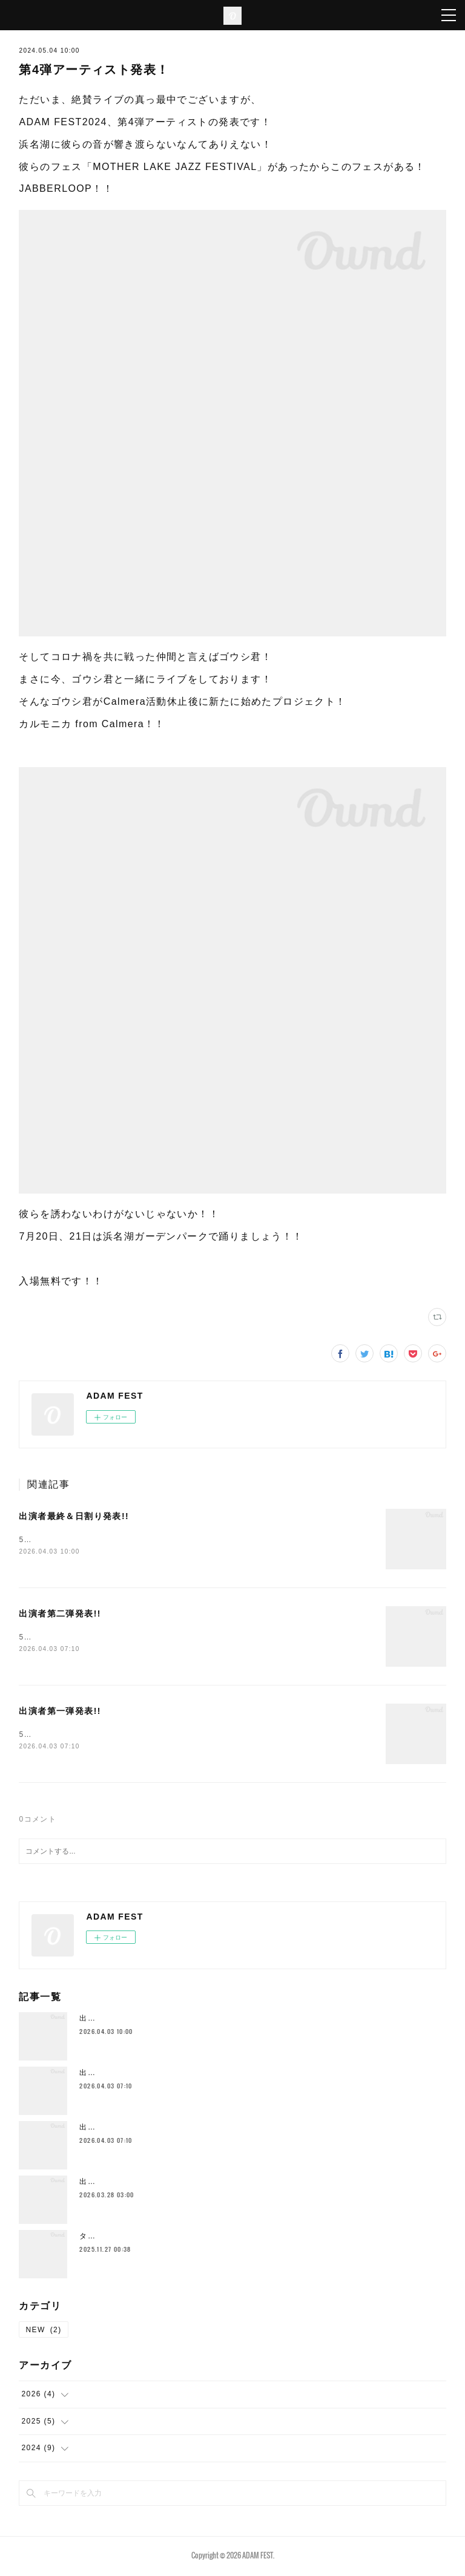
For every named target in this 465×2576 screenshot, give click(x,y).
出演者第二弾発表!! (60, 1615)
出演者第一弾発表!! (60, 1713)
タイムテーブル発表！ (119, 2238)
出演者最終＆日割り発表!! (74, 1516)
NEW (43, 2332)
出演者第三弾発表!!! (116, 2184)
